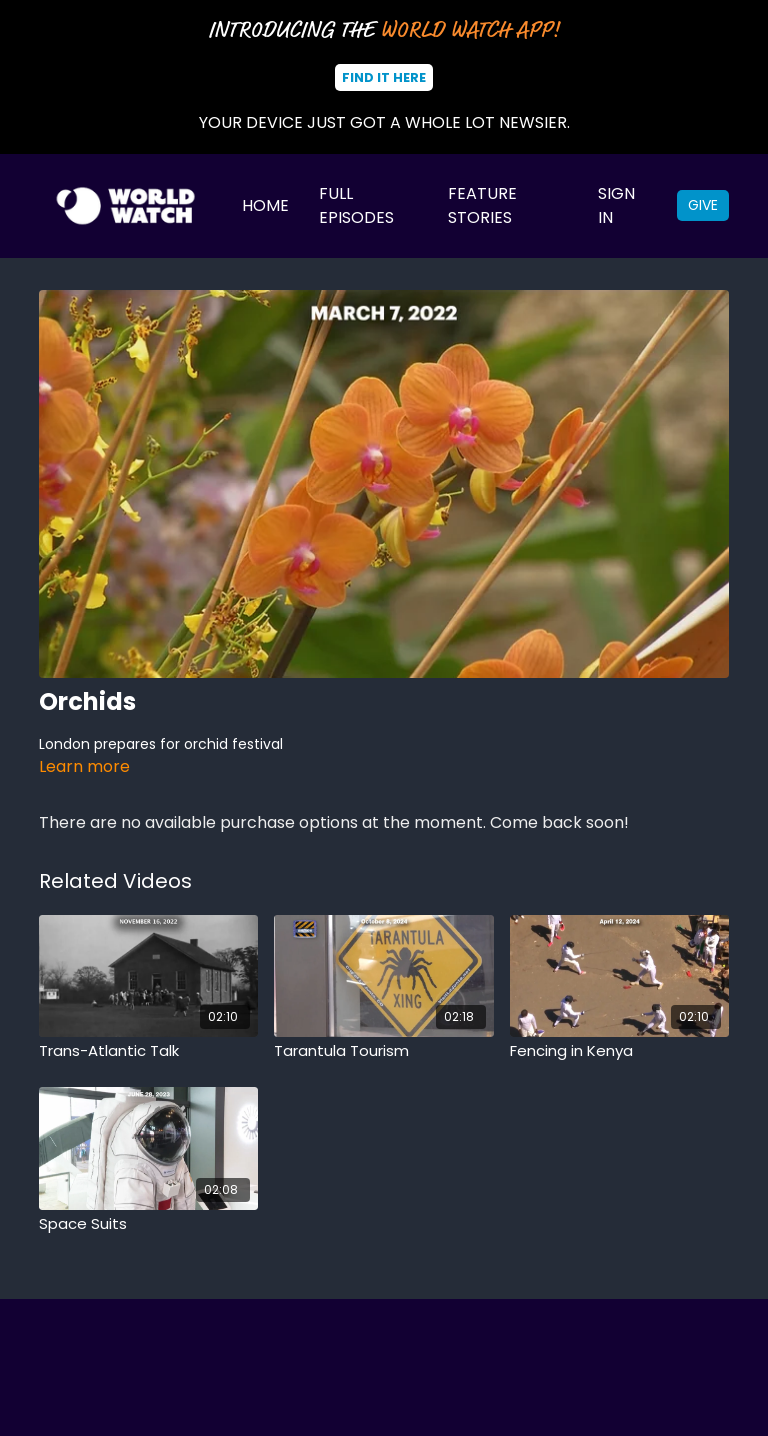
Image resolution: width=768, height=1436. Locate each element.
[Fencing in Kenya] (619, 1051)
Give (703, 205)
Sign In (616, 205)
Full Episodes (356, 205)
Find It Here (384, 77)
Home (265, 205)
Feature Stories (482, 205)
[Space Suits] (148, 1224)
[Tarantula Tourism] (383, 1051)
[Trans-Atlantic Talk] (148, 1051)
